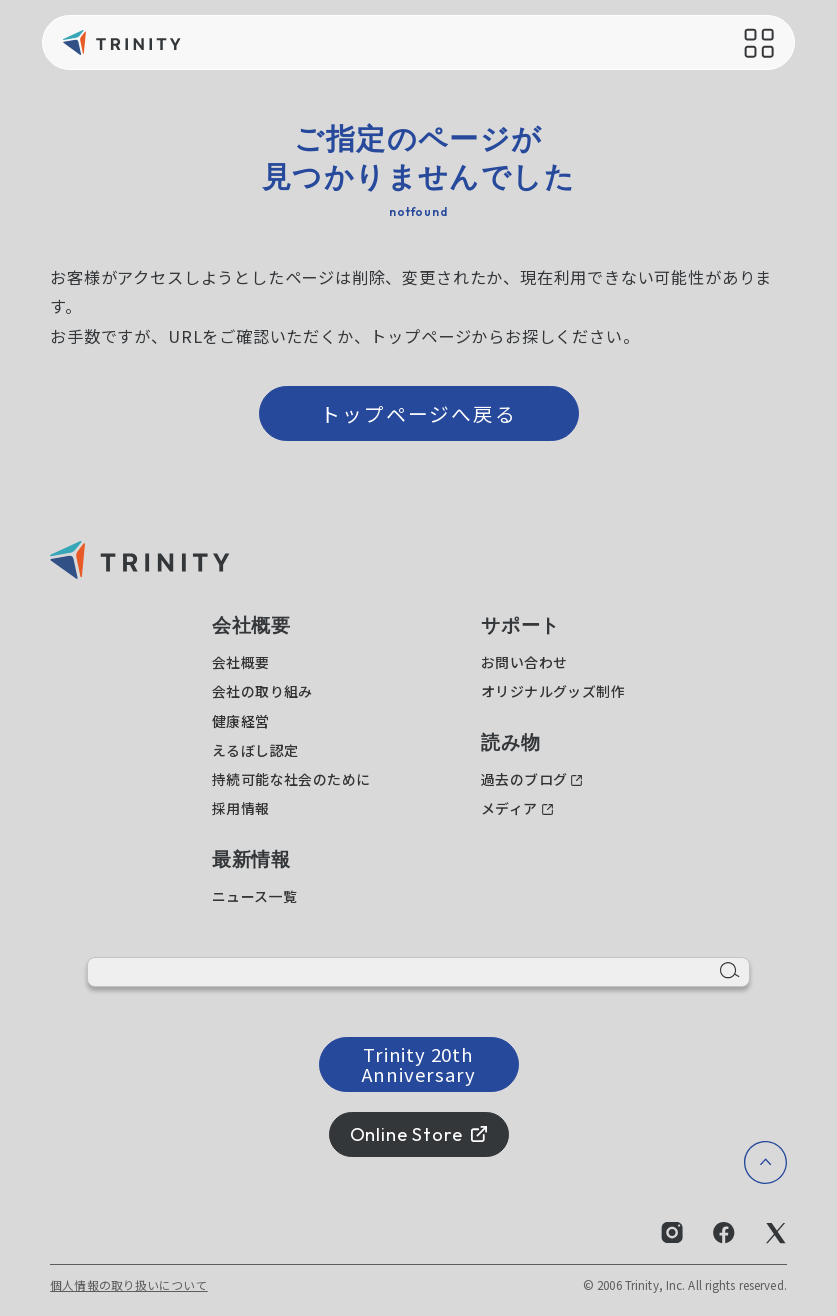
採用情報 (241, 808)
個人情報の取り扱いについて (129, 1285)
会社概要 (241, 662)
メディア (509, 808)
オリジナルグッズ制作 (553, 691)
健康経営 (241, 721)
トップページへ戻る (419, 413)
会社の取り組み (262, 691)
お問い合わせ (524, 662)
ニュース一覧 (255, 896)
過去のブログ (524, 779)
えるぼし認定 (255, 750)
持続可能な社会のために (291, 779)
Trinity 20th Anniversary (419, 1063)
